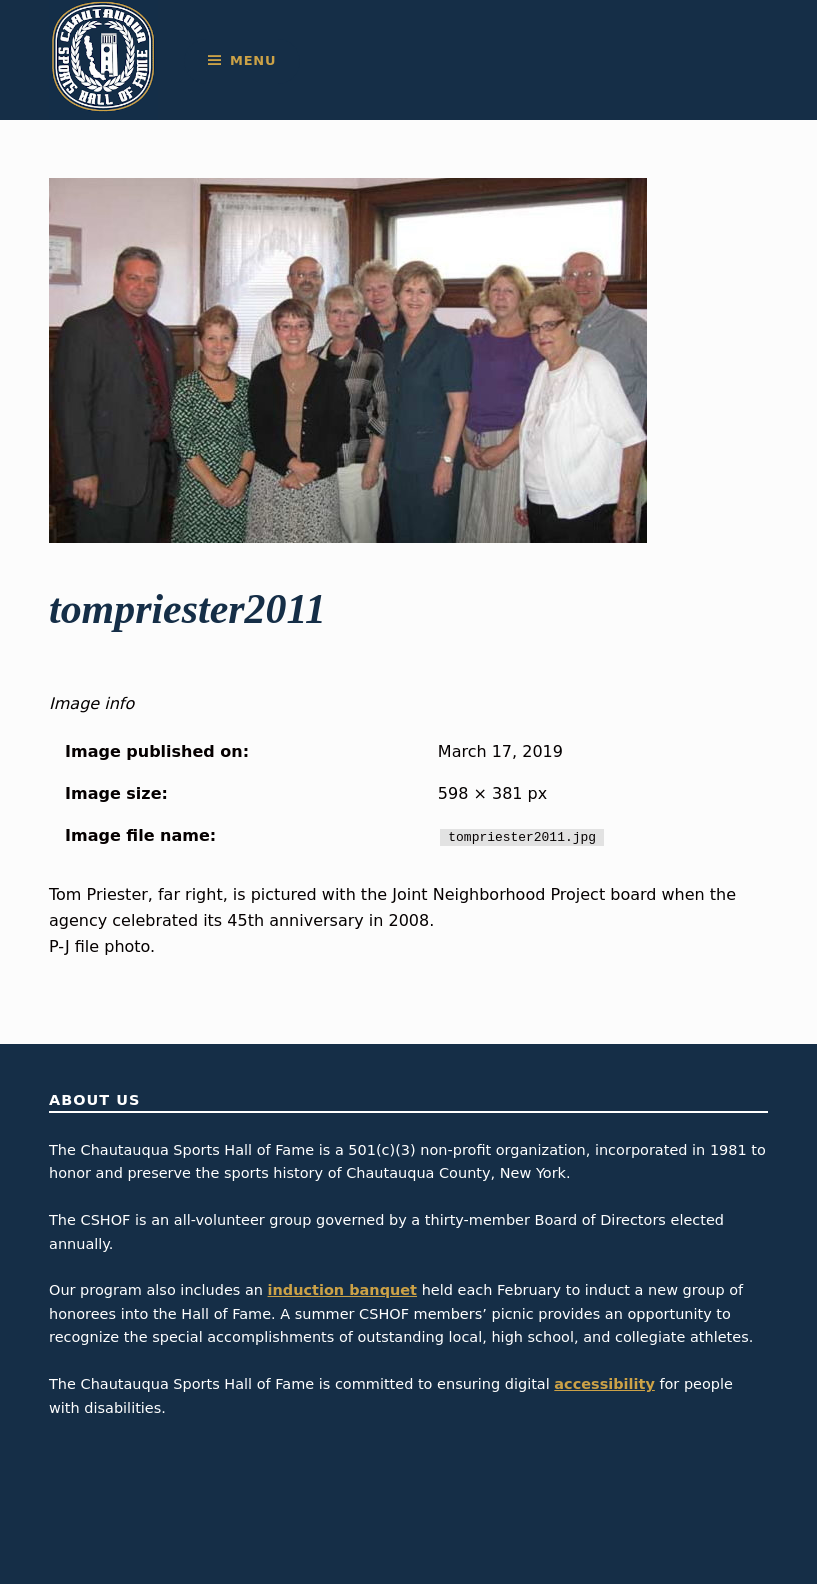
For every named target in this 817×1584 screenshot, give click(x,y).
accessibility (604, 1384)
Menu (253, 60)
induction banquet (342, 1290)
